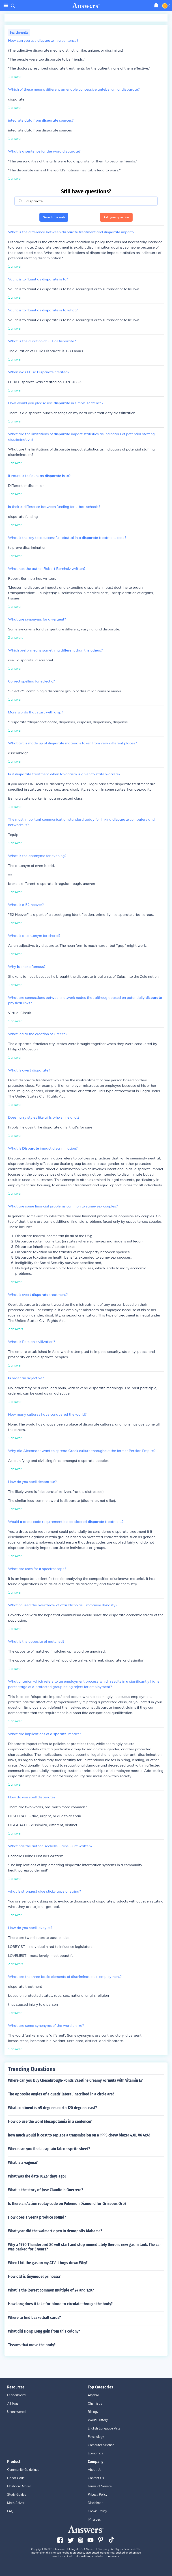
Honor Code (16, 2478)
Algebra (93, 2395)
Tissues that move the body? (32, 2344)
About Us (94, 2470)
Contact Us (96, 2478)
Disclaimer (95, 2503)
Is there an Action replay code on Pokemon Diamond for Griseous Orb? (67, 2203)
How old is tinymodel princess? (34, 2276)
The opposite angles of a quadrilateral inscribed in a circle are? (61, 2094)
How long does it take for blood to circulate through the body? (60, 2303)
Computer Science (101, 2445)
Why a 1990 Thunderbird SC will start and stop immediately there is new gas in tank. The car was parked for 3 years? (84, 2247)
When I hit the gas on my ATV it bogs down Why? (48, 2262)
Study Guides (16, 2495)
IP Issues (94, 2519)
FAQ (10, 2511)
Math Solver (15, 2503)
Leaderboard (16, 2395)
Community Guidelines (23, 2470)
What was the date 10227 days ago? (37, 2176)
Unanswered (16, 2412)
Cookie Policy (97, 2511)
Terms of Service (100, 2486)
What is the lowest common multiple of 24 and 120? (51, 2290)
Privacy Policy (97, 2495)
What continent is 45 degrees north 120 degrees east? (52, 2107)
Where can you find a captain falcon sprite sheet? (49, 2148)
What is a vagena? (23, 2162)
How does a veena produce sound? (37, 2217)
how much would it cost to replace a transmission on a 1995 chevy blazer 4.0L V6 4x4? (79, 2135)
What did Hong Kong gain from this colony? (44, 2331)
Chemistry (95, 2403)
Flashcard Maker (19, 2486)
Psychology (96, 2437)
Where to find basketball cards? (34, 2317)
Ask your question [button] (116, 217)
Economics (95, 2453)
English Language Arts (104, 2428)
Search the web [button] (54, 217)
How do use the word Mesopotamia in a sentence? (50, 2121)
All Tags (12, 2403)
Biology (93, 2412)
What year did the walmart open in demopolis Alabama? (55, 2230)
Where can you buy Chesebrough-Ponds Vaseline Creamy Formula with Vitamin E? (75, 2080)
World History (98, 2420)
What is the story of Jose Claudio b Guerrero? (45, 2189)
